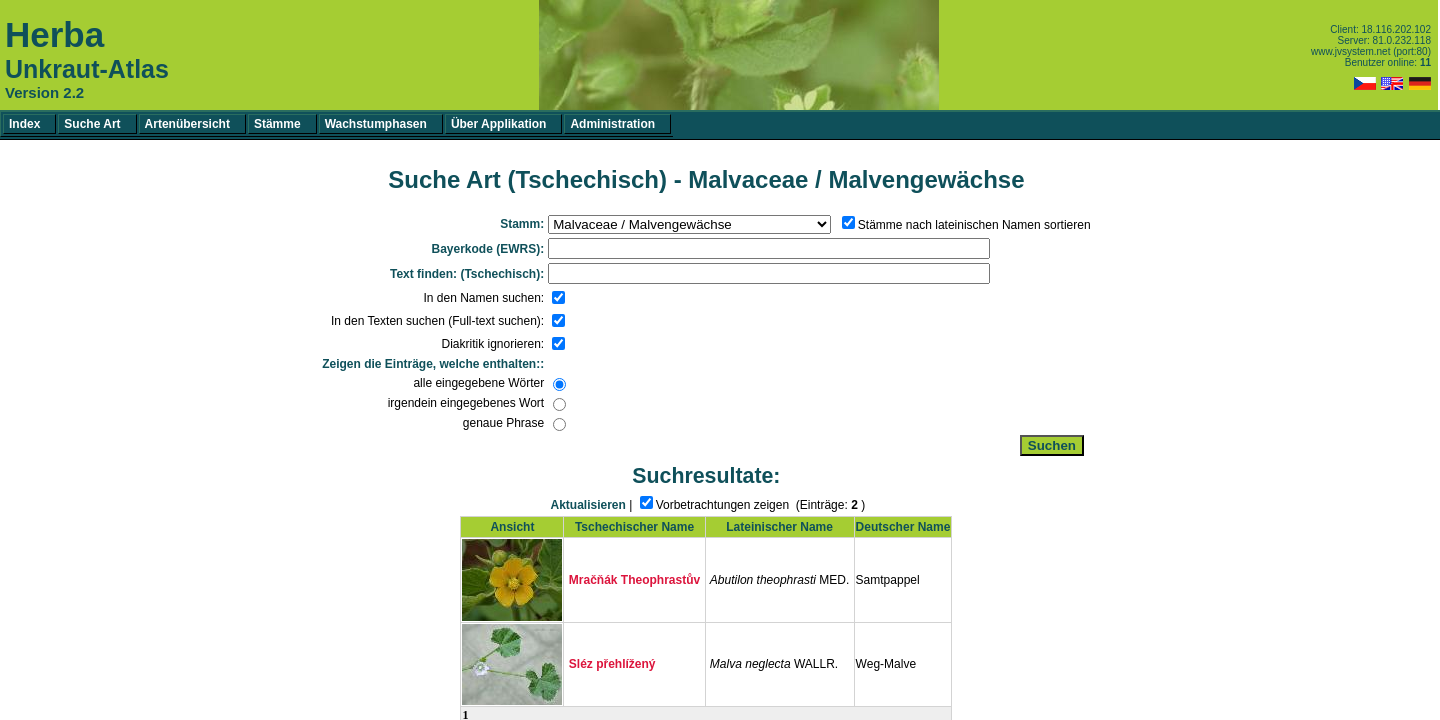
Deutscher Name (903, 527)
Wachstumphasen (376, 124)
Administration (612, 124)
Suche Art (92, 124)
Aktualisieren (589, 505)
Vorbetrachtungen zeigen (722, 505)
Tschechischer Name (634, 527)
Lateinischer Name (779, 527)
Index (24, 124)
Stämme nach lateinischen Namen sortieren (974, 225)
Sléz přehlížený (612, 664)
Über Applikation (499, 124)
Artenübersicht (187, 124)
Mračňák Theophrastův (634, 580)
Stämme (277, 124)
